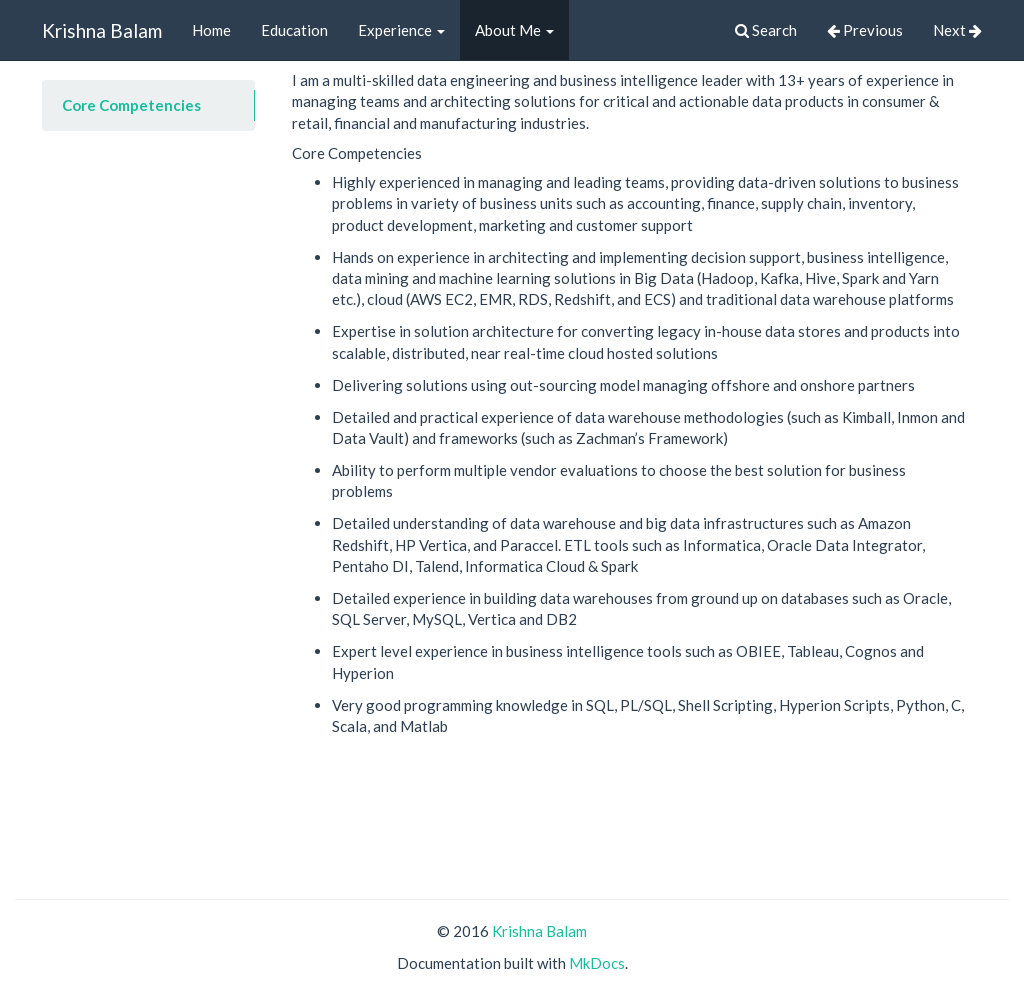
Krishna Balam (102, 30)
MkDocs (597, 963)
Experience (401, 30)
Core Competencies (131, 105)
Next (957, 30)
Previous (865, 30)
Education (294, 30)
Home (211, 30)
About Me (514, 30)
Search (766, 30)
